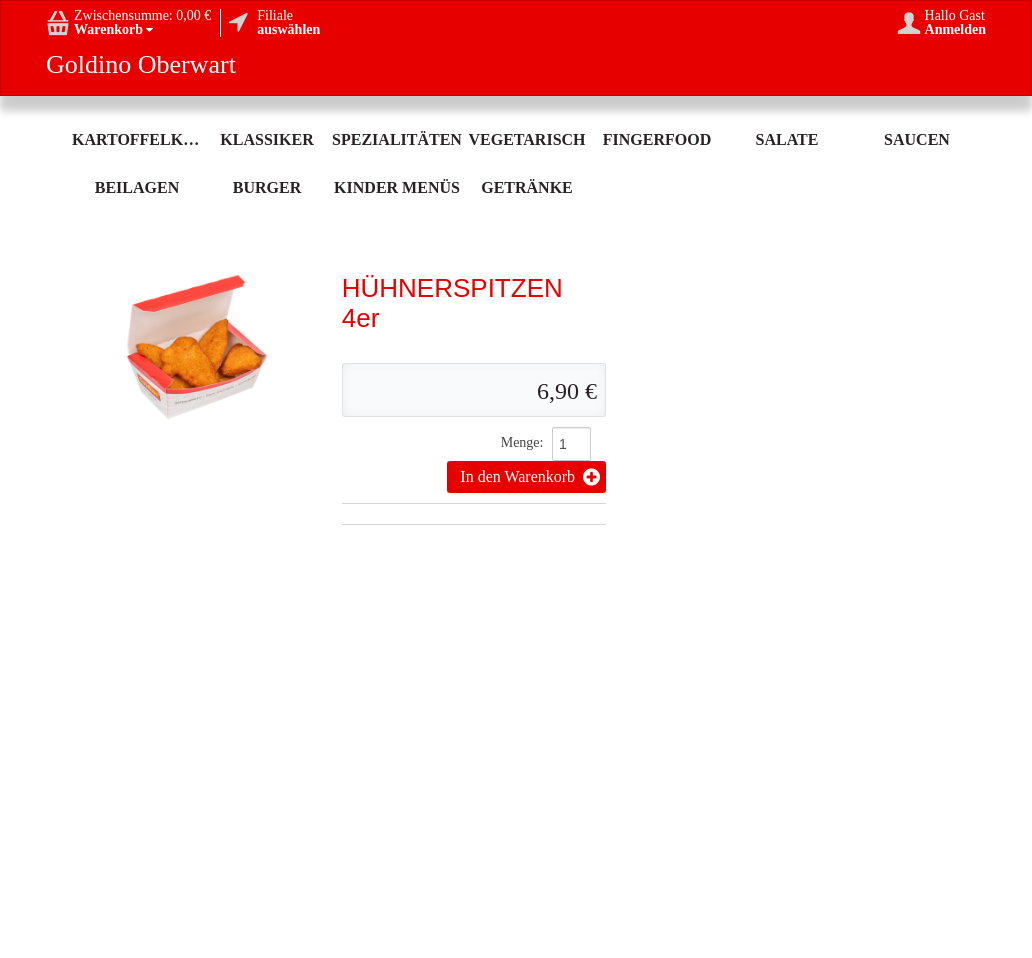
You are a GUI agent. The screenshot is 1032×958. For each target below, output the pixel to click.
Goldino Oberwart (141, 65)
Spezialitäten (397, 139)
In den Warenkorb (530, 477)
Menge (520, 442)
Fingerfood (657, 139)
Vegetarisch (526, 139)
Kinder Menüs (397, 187)
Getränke (527, 187)
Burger (267, 187)
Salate (787, 139)
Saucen (917, 139)
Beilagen (137, 187)
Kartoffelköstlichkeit (137, 139)
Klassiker (266, 139)
